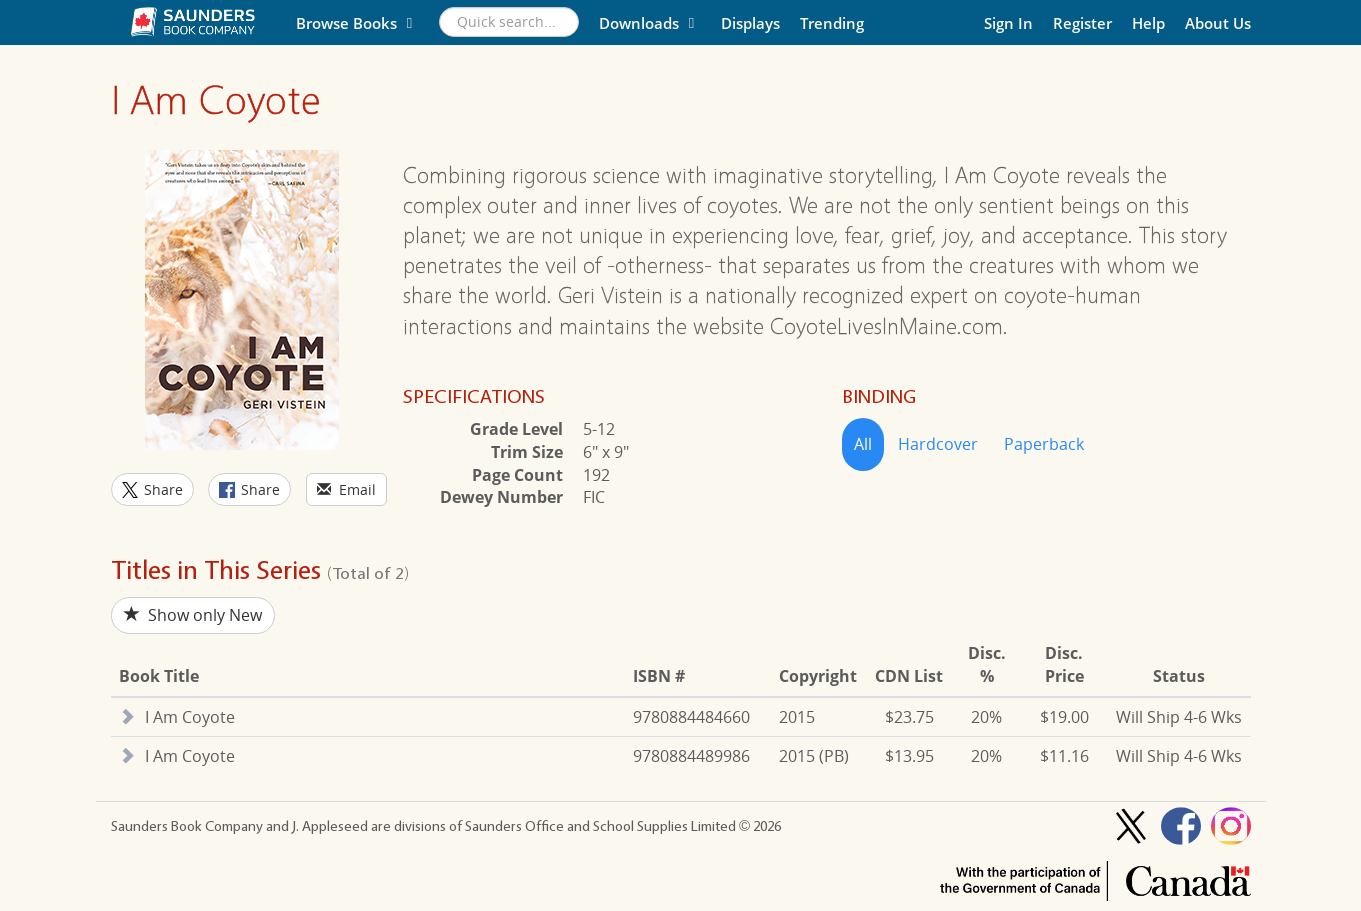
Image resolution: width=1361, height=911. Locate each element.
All (863, 444)
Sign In (1008, 23)
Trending (832, 23)
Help (1148, 23)
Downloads (650, 23)
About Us (1218, 23)
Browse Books (357, 23)
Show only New (193, 615)
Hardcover (938, 444)
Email (346, 489)
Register (1082, 23)
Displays (750, 23)
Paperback (1044, 444)
